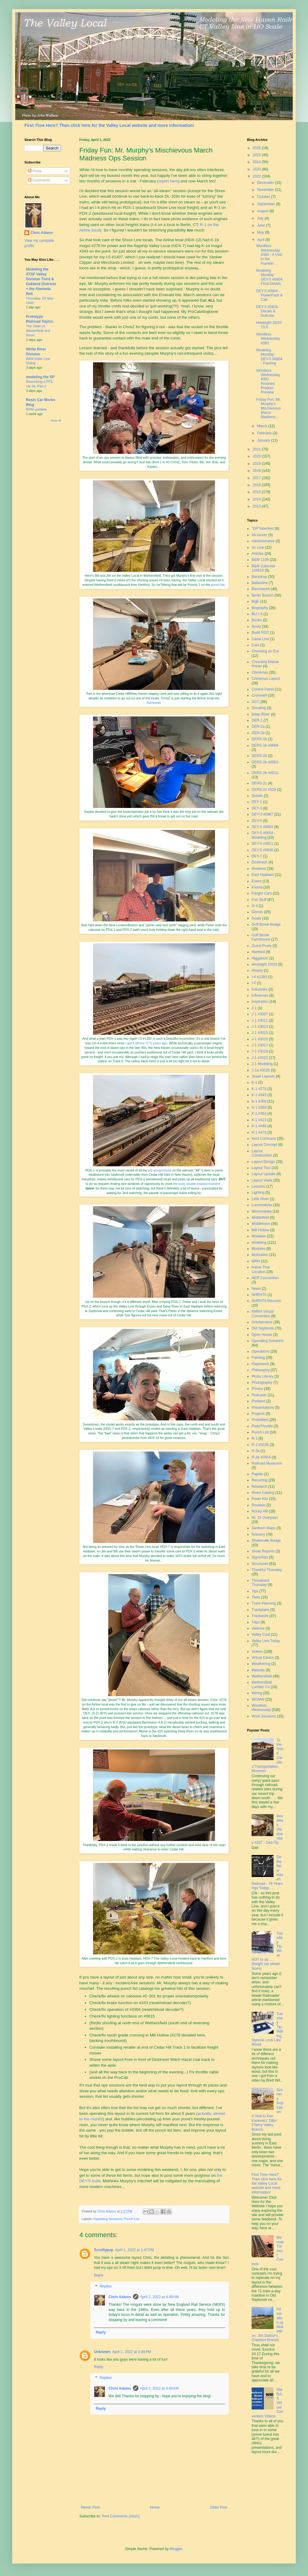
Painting (258, 1357)
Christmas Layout (266, 678)
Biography (260, 608)
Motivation (260, 1255)
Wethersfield (262, 1676)
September (266, 204)
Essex (257, 881)
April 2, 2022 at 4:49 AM (159, 2297)
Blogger (176, 2549)
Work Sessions (264, 1716)
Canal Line (260, 639)
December (266, 183)
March (262, 426)
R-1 (254, 1438)
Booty (256, 626)
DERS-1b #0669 (265, 745)
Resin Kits (260, 1499)
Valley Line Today (266, 1641)
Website (258, 1670)
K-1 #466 (259, 1126)
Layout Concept (264, 1145)
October (264, 197)
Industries (259, 989)
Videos (257, 1651)
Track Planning (264, 1603)
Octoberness (262, 1322)
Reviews (258, 1505)
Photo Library (262, 1376)
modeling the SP (40, 377)
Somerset (153, 703)
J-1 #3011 (260, 1020)
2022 (257, 176)
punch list (218, 585)
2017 (257, 478)
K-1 (254, 1082)
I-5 (254, 983)
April (261, 240)
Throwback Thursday (261, 1582)
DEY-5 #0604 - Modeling (263, 835)
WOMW (258, 1699)
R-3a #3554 (261, 1457)
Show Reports (263, 1551)
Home (155, 2507)
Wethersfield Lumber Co (262, 1684)
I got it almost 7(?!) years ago (146, 1043)
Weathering (261, 1664)
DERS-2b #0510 (265, 773)
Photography (262, 1382)
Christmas (260, 672)
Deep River (261, 714)
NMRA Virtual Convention (263, 1313)
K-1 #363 (259, 1113)
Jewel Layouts (263, 1076)
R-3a (256, 1451)
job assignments (159, 1170)
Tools (256, 1597)
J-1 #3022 (260, 1058)
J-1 (254, 1008)
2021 (257, 449)
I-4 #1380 (259, 977)
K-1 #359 (259, 1107)
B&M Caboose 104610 (263, 568)
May (261, 232)
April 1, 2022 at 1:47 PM (134, 2250)
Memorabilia (261, 1211)
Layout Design (263, 1162)
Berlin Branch (263, 595)
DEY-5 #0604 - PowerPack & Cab (269, 295)
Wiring (257, 1693)
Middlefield (260, 1217)
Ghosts (257, 912)
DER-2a (258, 726)
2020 (257, 456)
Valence (258, 1628)
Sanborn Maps (263, 1528)
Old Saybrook (263, 1328)
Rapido (257, 1474)
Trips (256, 1622)
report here (168, 181)
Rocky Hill (260, 1511)
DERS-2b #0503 (265, 762)
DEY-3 (257, 808)
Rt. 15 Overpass (265, 1518)
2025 (257, 155)
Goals (256, 918)
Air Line (258, 547)
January (264, 440)
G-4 (255, 906)
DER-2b (258, 733)
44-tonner (259, 535)
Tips (255, 1591)
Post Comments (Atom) (121, 2516)
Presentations (263, 1407)
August (263, 211)
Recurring (259, 1480)
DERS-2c (259, 783)
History (257, 970)
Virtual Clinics (263, 1658)
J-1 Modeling (262, 1064)
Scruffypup (103, 2250)
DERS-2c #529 (264, 790)
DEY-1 (257, 802)
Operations (261, 1351)
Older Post (218, 2507)
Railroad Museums (267, 1463)
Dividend (259, 868)
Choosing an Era (265, 651)
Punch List (131, 2219)
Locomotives (262, 1205)
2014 (257, 499)
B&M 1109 (260, 560)
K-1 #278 (259, 1089)
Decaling (259, 708)
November (266, 190)
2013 (257, 506)
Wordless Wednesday (261, 1707)
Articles (257, 553)
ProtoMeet (260, 1420)
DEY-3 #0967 (262, 814)
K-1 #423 (259, 1120)
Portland (258, 1401)
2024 (257, 162)
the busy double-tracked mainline (196, 1184)
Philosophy (261, 1370)
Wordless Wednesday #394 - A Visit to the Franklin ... (269, 255)
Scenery (258, 1534)
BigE (255, 601)
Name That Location (261, 1269)
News (256, 1288)
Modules (258, 1249)
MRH (256, 1261)
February (265, 433)
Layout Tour (261, 1168)
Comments (39, 180)
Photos (257, 1389)
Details (257, 796)
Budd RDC (260, 632)
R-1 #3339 (260, 1445)
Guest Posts (261, 946)
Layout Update (263, 1174)
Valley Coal (261, 1634)
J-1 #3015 (260, 1033)
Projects (258, 1414)
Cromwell (259, 695)
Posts (34, 171)
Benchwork (261, 589)
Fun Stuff (259, 900)
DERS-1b (259, 739)
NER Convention (265, 1278)
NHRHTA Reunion (266, 1301)
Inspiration (260, 1001)
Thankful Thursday (267, 1570)
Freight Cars (262, 893)
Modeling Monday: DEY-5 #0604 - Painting (269, 356)
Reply (98, 2275)
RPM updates (36, 409)
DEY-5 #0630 (262, 850)
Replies (105, 2286)
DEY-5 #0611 (262, 843)
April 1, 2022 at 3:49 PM (131, 2352)
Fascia (257, 887)
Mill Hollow (260, 1230)
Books (257, 620)
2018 (257, 470)
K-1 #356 (259, 1101)
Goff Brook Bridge (266, 924)
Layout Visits (262, 1180)
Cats (255, 645)
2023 (257, 169)
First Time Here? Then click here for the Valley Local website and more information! (109, 125)
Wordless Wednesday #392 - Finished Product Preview (268, 381)
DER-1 (257, 720)
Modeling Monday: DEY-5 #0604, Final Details (269, 277)
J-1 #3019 (260, 1051)
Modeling (259, 1242)
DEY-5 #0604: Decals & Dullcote (267, 311)
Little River (260, 1199)
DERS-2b (259, 756)
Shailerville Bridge (266, 1540)
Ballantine (260, 583)
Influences (260, 995)
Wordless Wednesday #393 (268, 338)
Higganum (260, 958)
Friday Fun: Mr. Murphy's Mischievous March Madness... (268, 408)
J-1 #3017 (260, 1045)
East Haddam (263, 875)
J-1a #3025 (261, 1070)
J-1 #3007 (260, 1014)
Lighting (258, 1192)
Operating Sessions (107, 2219)
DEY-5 (257, 821)
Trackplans (260, 1610)
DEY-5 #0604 (262, 827)
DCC (256, 702)
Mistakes (259, 1236)
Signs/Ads (260, 1557)
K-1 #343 (259, 1095)
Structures (260, 1564)
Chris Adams (120, 2297)
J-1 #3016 (260, 1039)
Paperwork (260, 1364)
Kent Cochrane (264, 1138)
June (261, 225)
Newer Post (90, 2507)
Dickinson (259, 862)
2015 (257, 492)
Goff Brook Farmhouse (261, 937)
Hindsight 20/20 (264, 964)
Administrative (263, 541)
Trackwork (260, 1616)
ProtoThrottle (262, 1426)
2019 (257, 463)
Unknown (102, 2352)
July (261, 218)
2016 (257, 485)
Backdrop (259, 577)
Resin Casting (263, 1493)
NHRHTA (259, 1295)
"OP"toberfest (263, 528)
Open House (262, 1335)
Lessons (258, 1186)
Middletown (261, 1224)
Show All (55, 420)
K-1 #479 (259, 1132)
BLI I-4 (257, 614)
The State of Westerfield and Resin (38, 330)
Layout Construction (262, 1153)
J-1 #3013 (260, 1026)
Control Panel (263, 689)
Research (259, 1486)
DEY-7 (257, 856)
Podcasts (259, 1395)
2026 (257, 148)
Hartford (258, 952)
